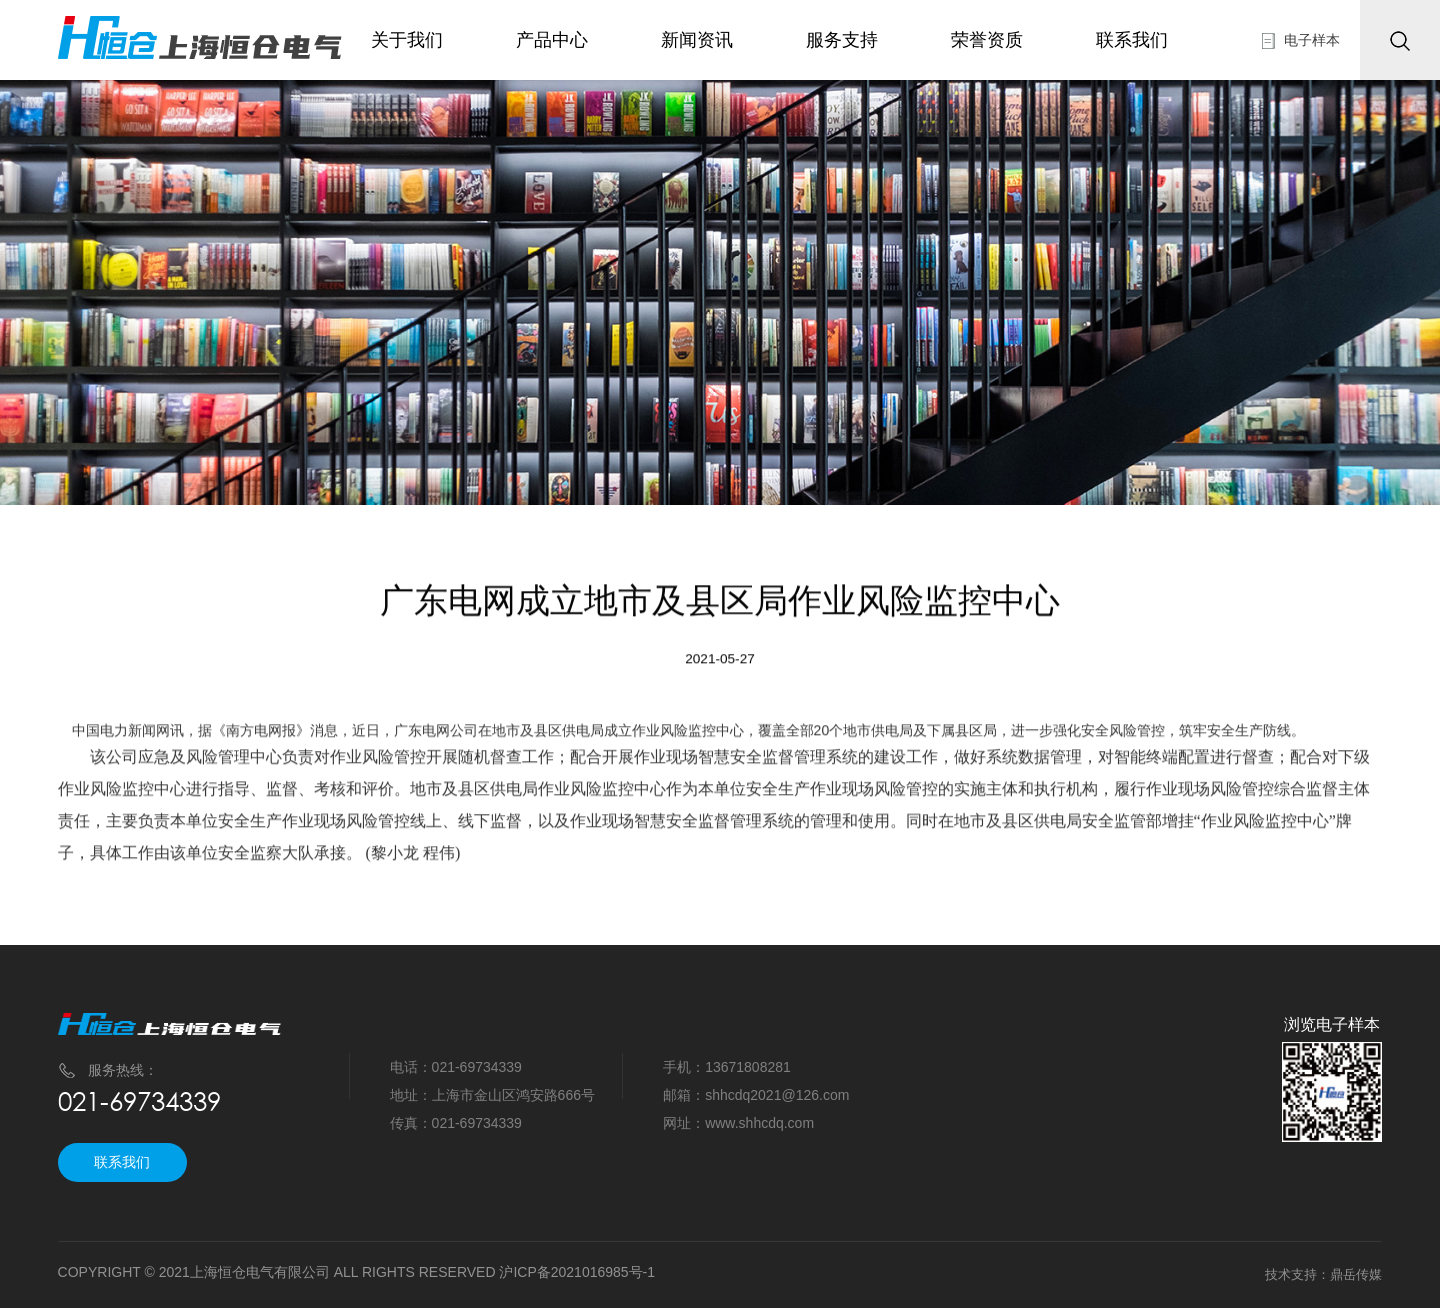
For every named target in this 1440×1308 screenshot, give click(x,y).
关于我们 (407, 40)
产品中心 (552, 40)
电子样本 (1312, 40)
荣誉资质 (992, 40)
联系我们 (1140, 40)
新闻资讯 (698, 40)
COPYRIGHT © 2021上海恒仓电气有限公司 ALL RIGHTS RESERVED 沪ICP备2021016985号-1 (356, 1272)
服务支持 (844, 40)
